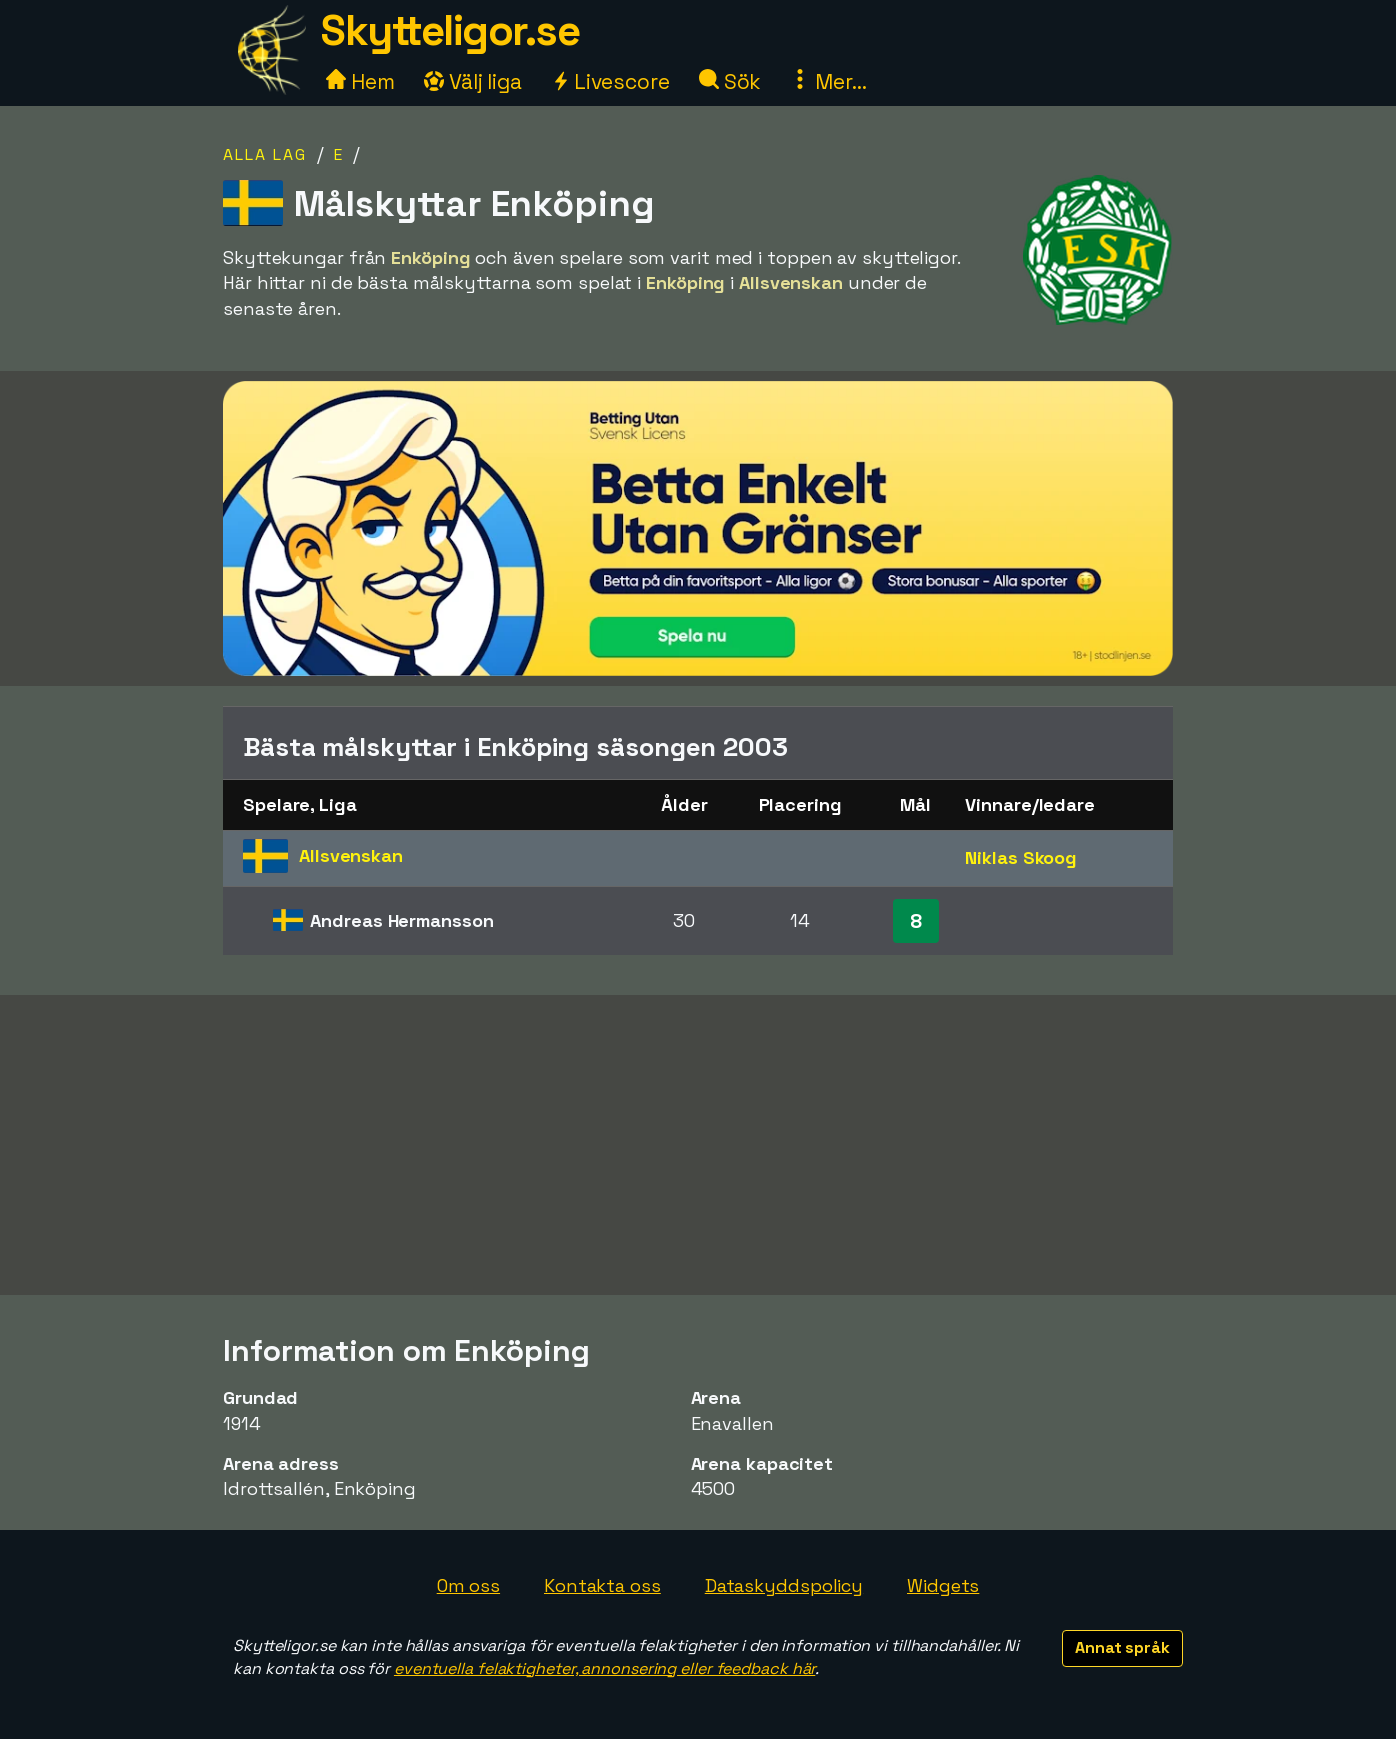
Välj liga (473, 81)
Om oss (468, 1585)
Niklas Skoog (1021, 857)
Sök (730, 81)
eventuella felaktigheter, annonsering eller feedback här (604, 1668)
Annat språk (1122, 1647)
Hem (360, 81)
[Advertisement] (698, 1145)
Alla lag (265, 154)
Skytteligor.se (450, 30)
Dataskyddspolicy (784, 1585)
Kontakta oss (602, 1585)
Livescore (610, 81)
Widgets (943, 1585)
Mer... (828, 81)
